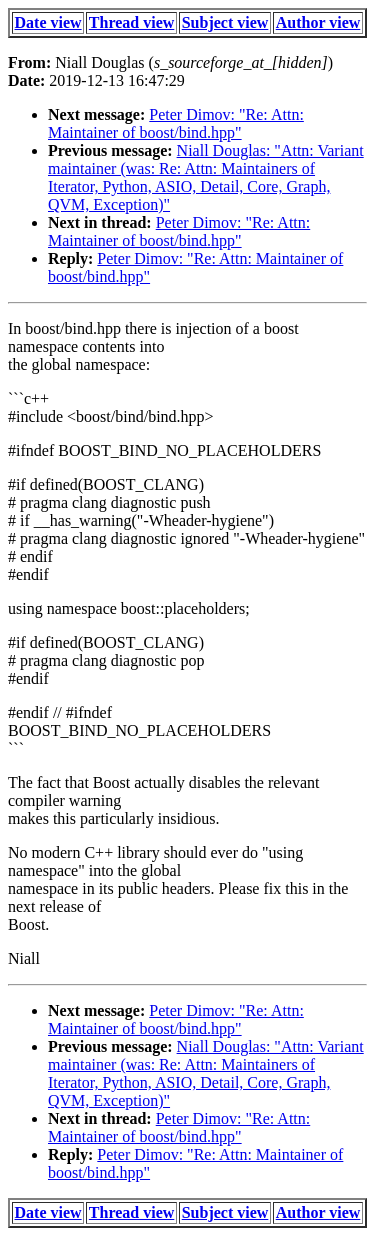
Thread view (131, 22)
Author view (318, 22)
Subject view (225, 22)
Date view (48, 22)
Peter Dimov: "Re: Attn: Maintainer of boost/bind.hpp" (176, 123)
